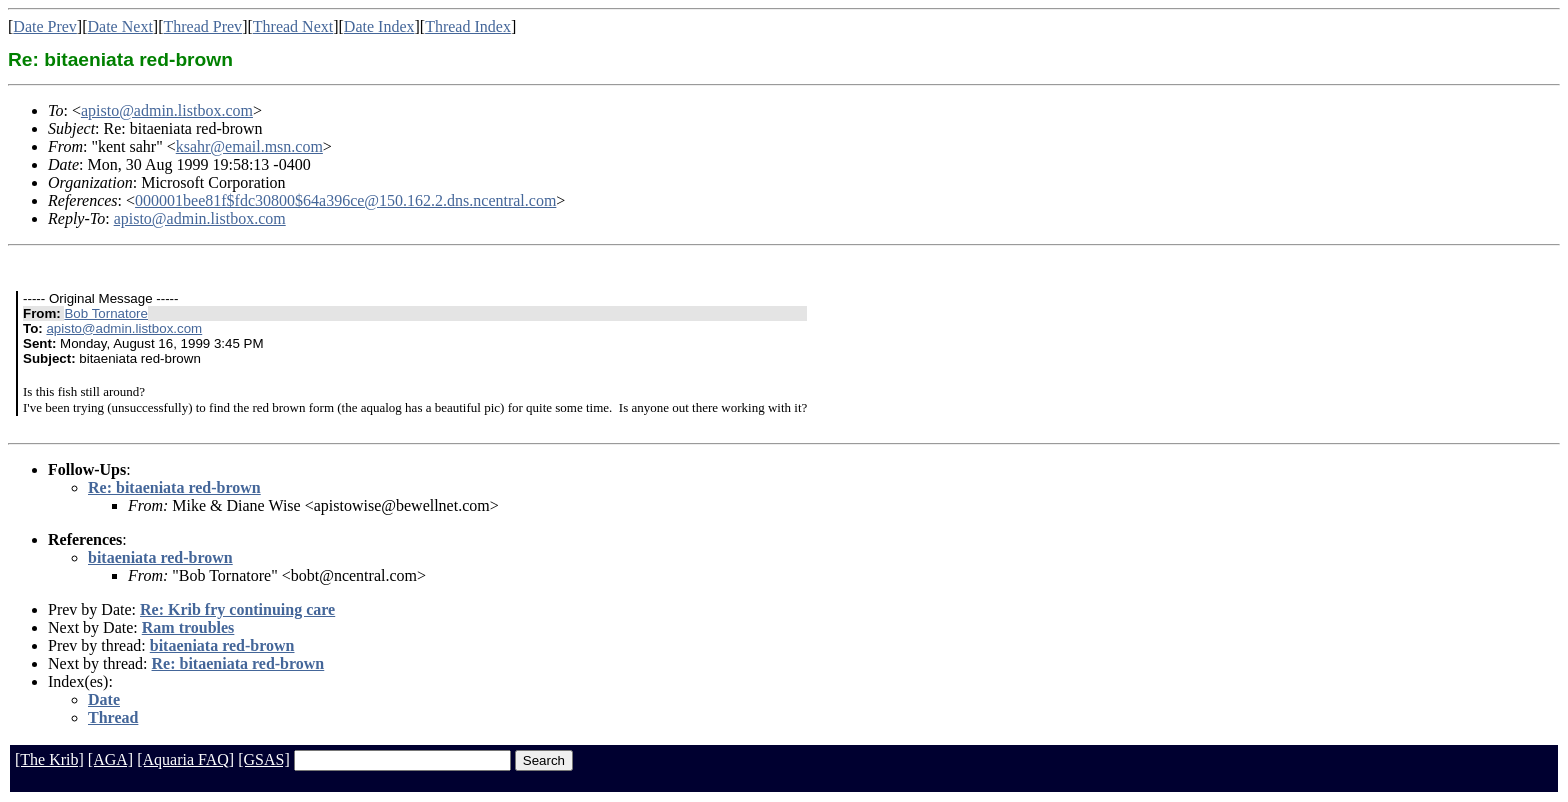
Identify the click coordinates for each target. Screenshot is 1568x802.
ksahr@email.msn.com (249, 146)
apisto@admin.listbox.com (167, 110)
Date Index (379, 26)
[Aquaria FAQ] (185, 759)
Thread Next (293, 26)
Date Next (120, 26)
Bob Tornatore (105, 313)
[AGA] (110, 759)
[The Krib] (49, 759)
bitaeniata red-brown (160, 557)
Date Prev (45, 26)
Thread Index (468, 26)
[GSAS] (264, 759)
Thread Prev (202, 26)
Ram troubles (188, 627)
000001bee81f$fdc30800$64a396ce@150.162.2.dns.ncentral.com (345, 200)
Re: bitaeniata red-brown (174, 487)
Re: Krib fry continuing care (237, 609)
